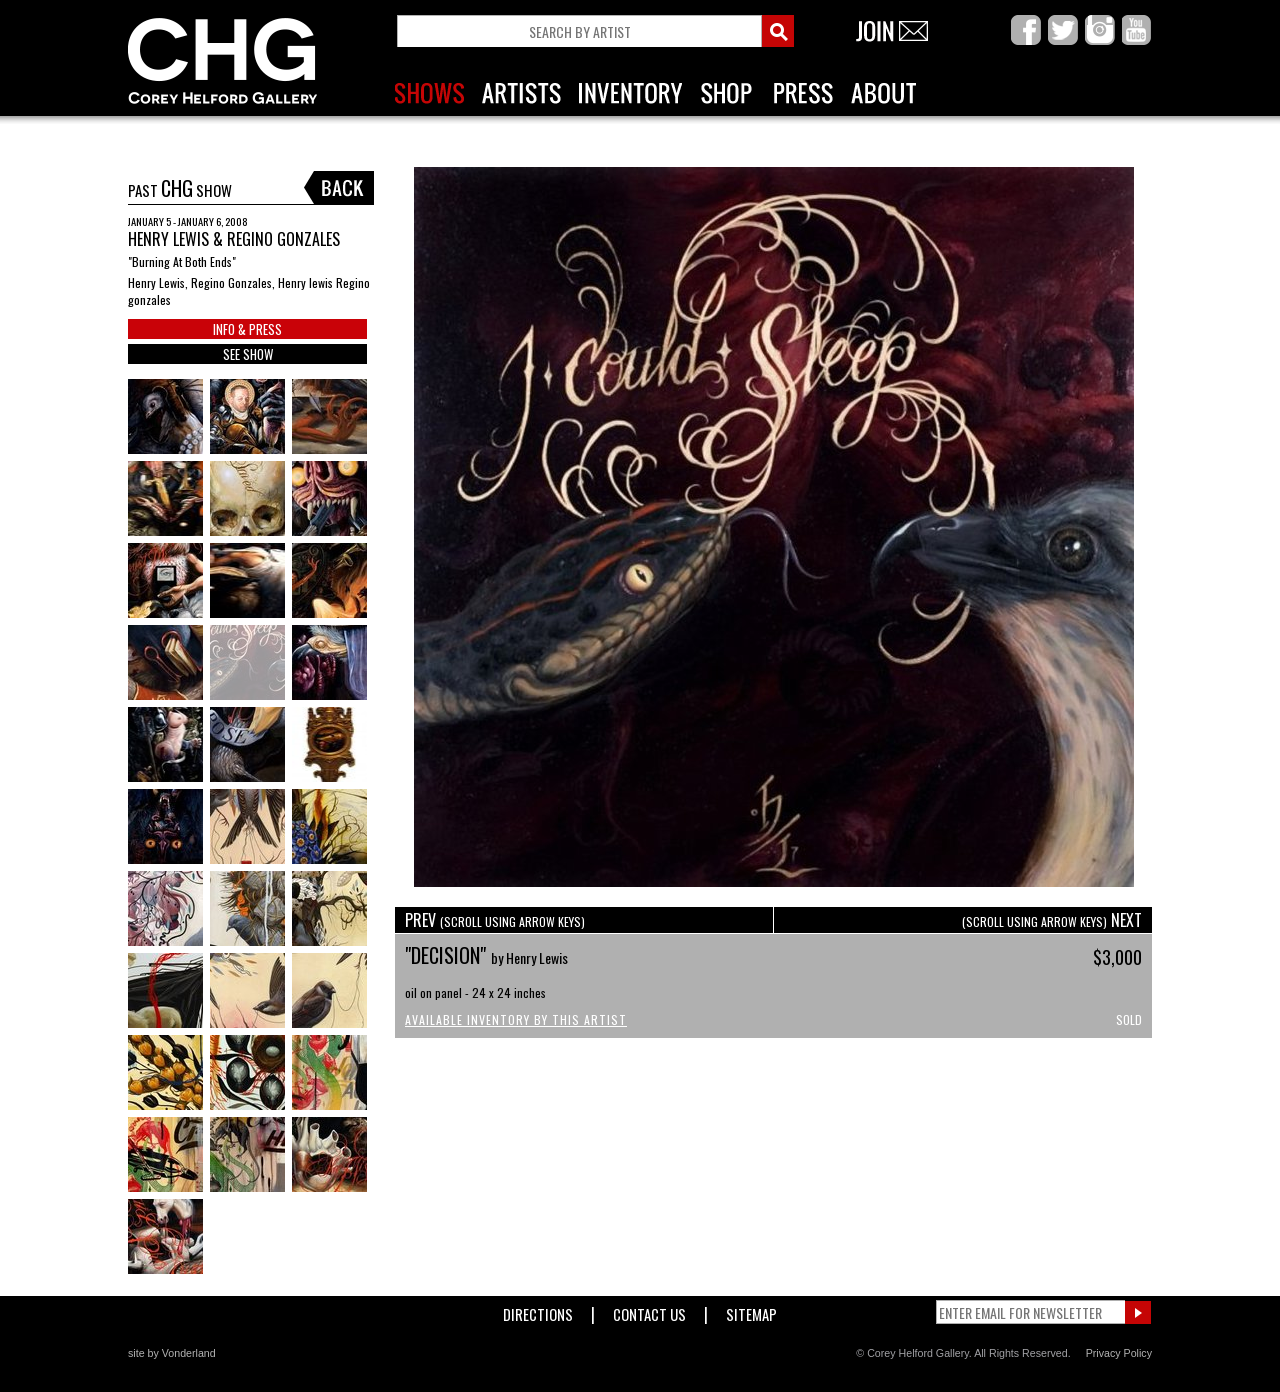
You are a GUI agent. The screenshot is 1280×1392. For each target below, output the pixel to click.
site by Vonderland (172, 1353)
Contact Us (649, 1310)
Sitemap (751, 1310)
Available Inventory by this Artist (516, 1019)
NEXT (1052, 920)
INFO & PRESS (247, 329)
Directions (538, 1310)
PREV (495, 920)
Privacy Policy (1119, 1353)
